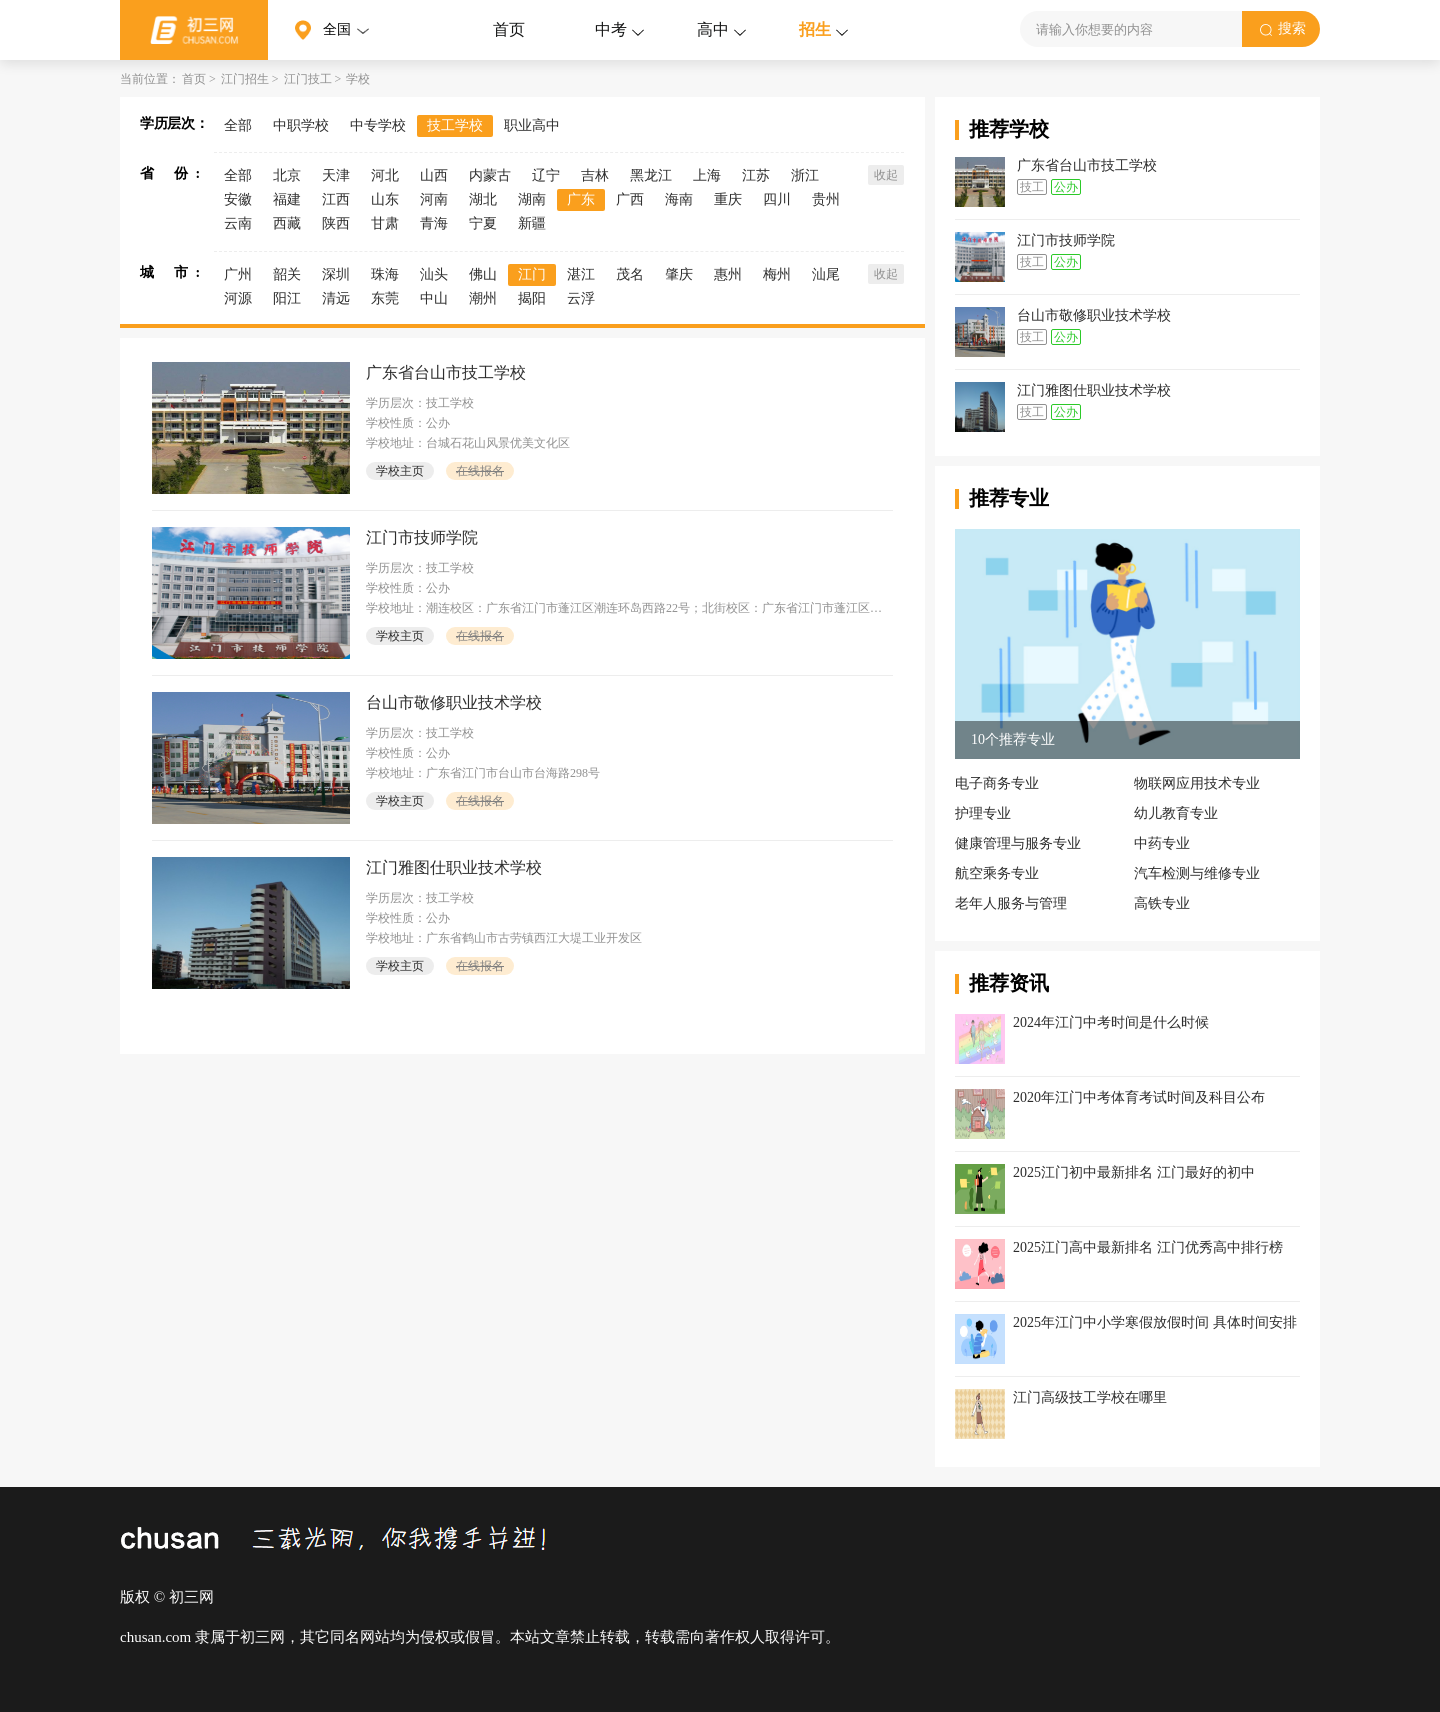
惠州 (728, 274)
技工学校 (455, 125)
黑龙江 (651, 175)
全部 (238, 125)
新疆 (532, 223)
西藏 (287, 223)
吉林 (595, 175)
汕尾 (826, 274)
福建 (287, 199)
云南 (238, 223)
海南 (679, 199)
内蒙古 (490, 175)
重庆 (728, 199)
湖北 (483, 199)
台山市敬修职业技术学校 (454, 702)
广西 (630, 199)
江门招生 (245, 79)
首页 (509, 29)
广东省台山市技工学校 (446, 372)
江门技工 (308, 79)
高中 (713, 29)
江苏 (756, 175)
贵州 (826, 199)
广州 (238, 274)
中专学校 (378, 125)
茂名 (630, 274)
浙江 (805, 175)
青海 (434, 223)
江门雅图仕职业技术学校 (454, 867)
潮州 (483, 298)
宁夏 (483, 223)
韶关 (287, 274)
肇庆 (679, 274)
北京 (287, 175)
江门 (532, 274)
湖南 (532, 199)
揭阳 (532, 298)
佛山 (483, 274)
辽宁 (546, 175)
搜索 (1277, 28)
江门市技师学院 (422, 537)
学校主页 (400, 471)
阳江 (287, 298)
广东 (581, 199)
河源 (238, 298)
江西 (336, 199)
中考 (611, 29)
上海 (707, 175)
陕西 (336, 223)
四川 (777, 199)
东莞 (385, 298)
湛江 (581, 274)
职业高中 (532, 125)
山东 (385, 199)
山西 (434, 175)
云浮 (581, 298)
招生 (815, 29)
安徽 (238, 199)
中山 (434, 298)
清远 (336, 298)
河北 (385, 175)
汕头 (434, 274)
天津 (336, 175)
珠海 (385, 274)
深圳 (336, 274)
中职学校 (301, 125)
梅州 (777, 274)
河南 (434, 199)
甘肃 (385, 223)
